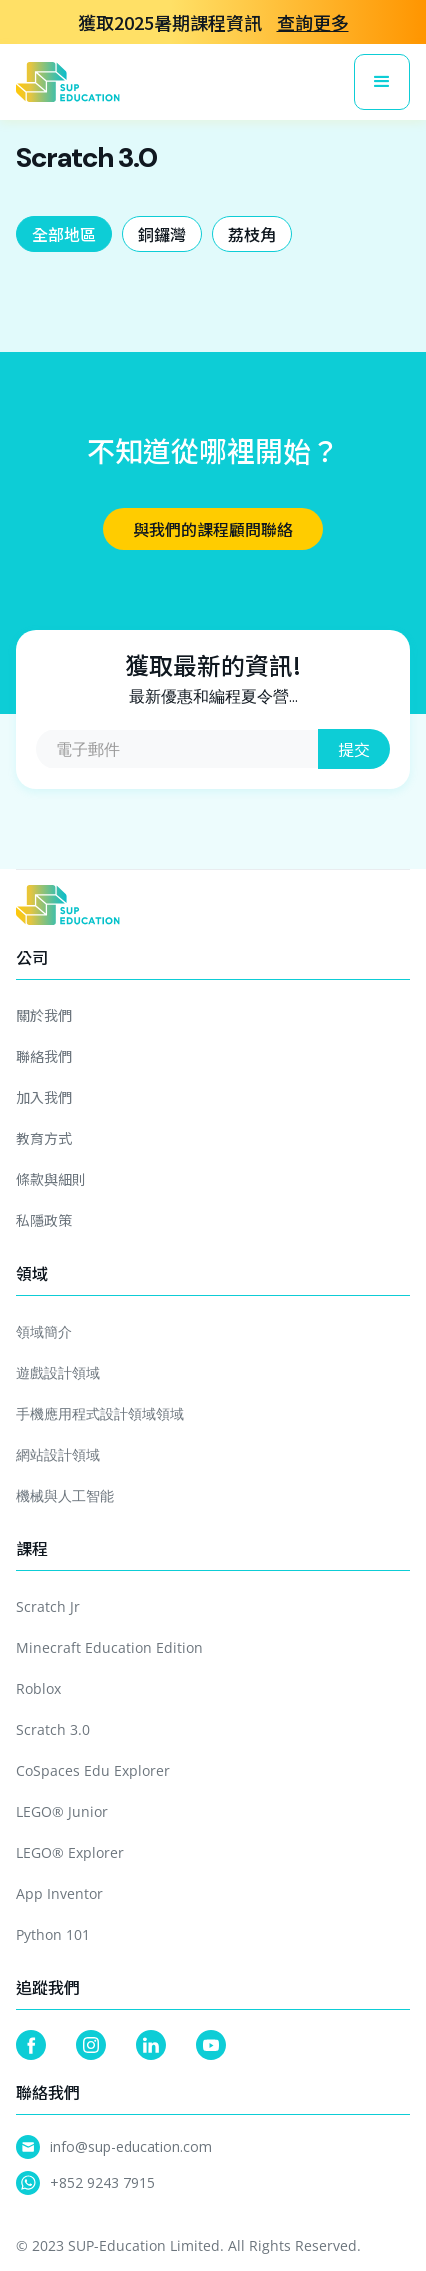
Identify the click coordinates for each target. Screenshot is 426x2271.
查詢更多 (313, 22)
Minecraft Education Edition (109, 1647)
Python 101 (53, 1934)
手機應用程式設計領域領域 (100, 1413)
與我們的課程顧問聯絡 (213, 529)
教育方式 (44, 1138)
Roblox (38, 1688)
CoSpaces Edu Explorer (93, 1770)
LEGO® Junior (62, 1811)
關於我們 (44, 1015)
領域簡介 (44, 1331)
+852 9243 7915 (102, 2182)
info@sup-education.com (131, 2146)
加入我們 (44, 1097)
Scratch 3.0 (53, 1729)
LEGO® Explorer (70, 1852)
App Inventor (59, 1893)
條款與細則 (51, 1179)
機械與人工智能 (65, 1495)
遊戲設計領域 (58, 1372)
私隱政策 (44, 1220)
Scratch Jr (48, 1606)
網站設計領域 (58, 1454)
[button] (382, 82)
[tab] (64, 234)
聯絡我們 (44, 1056)
